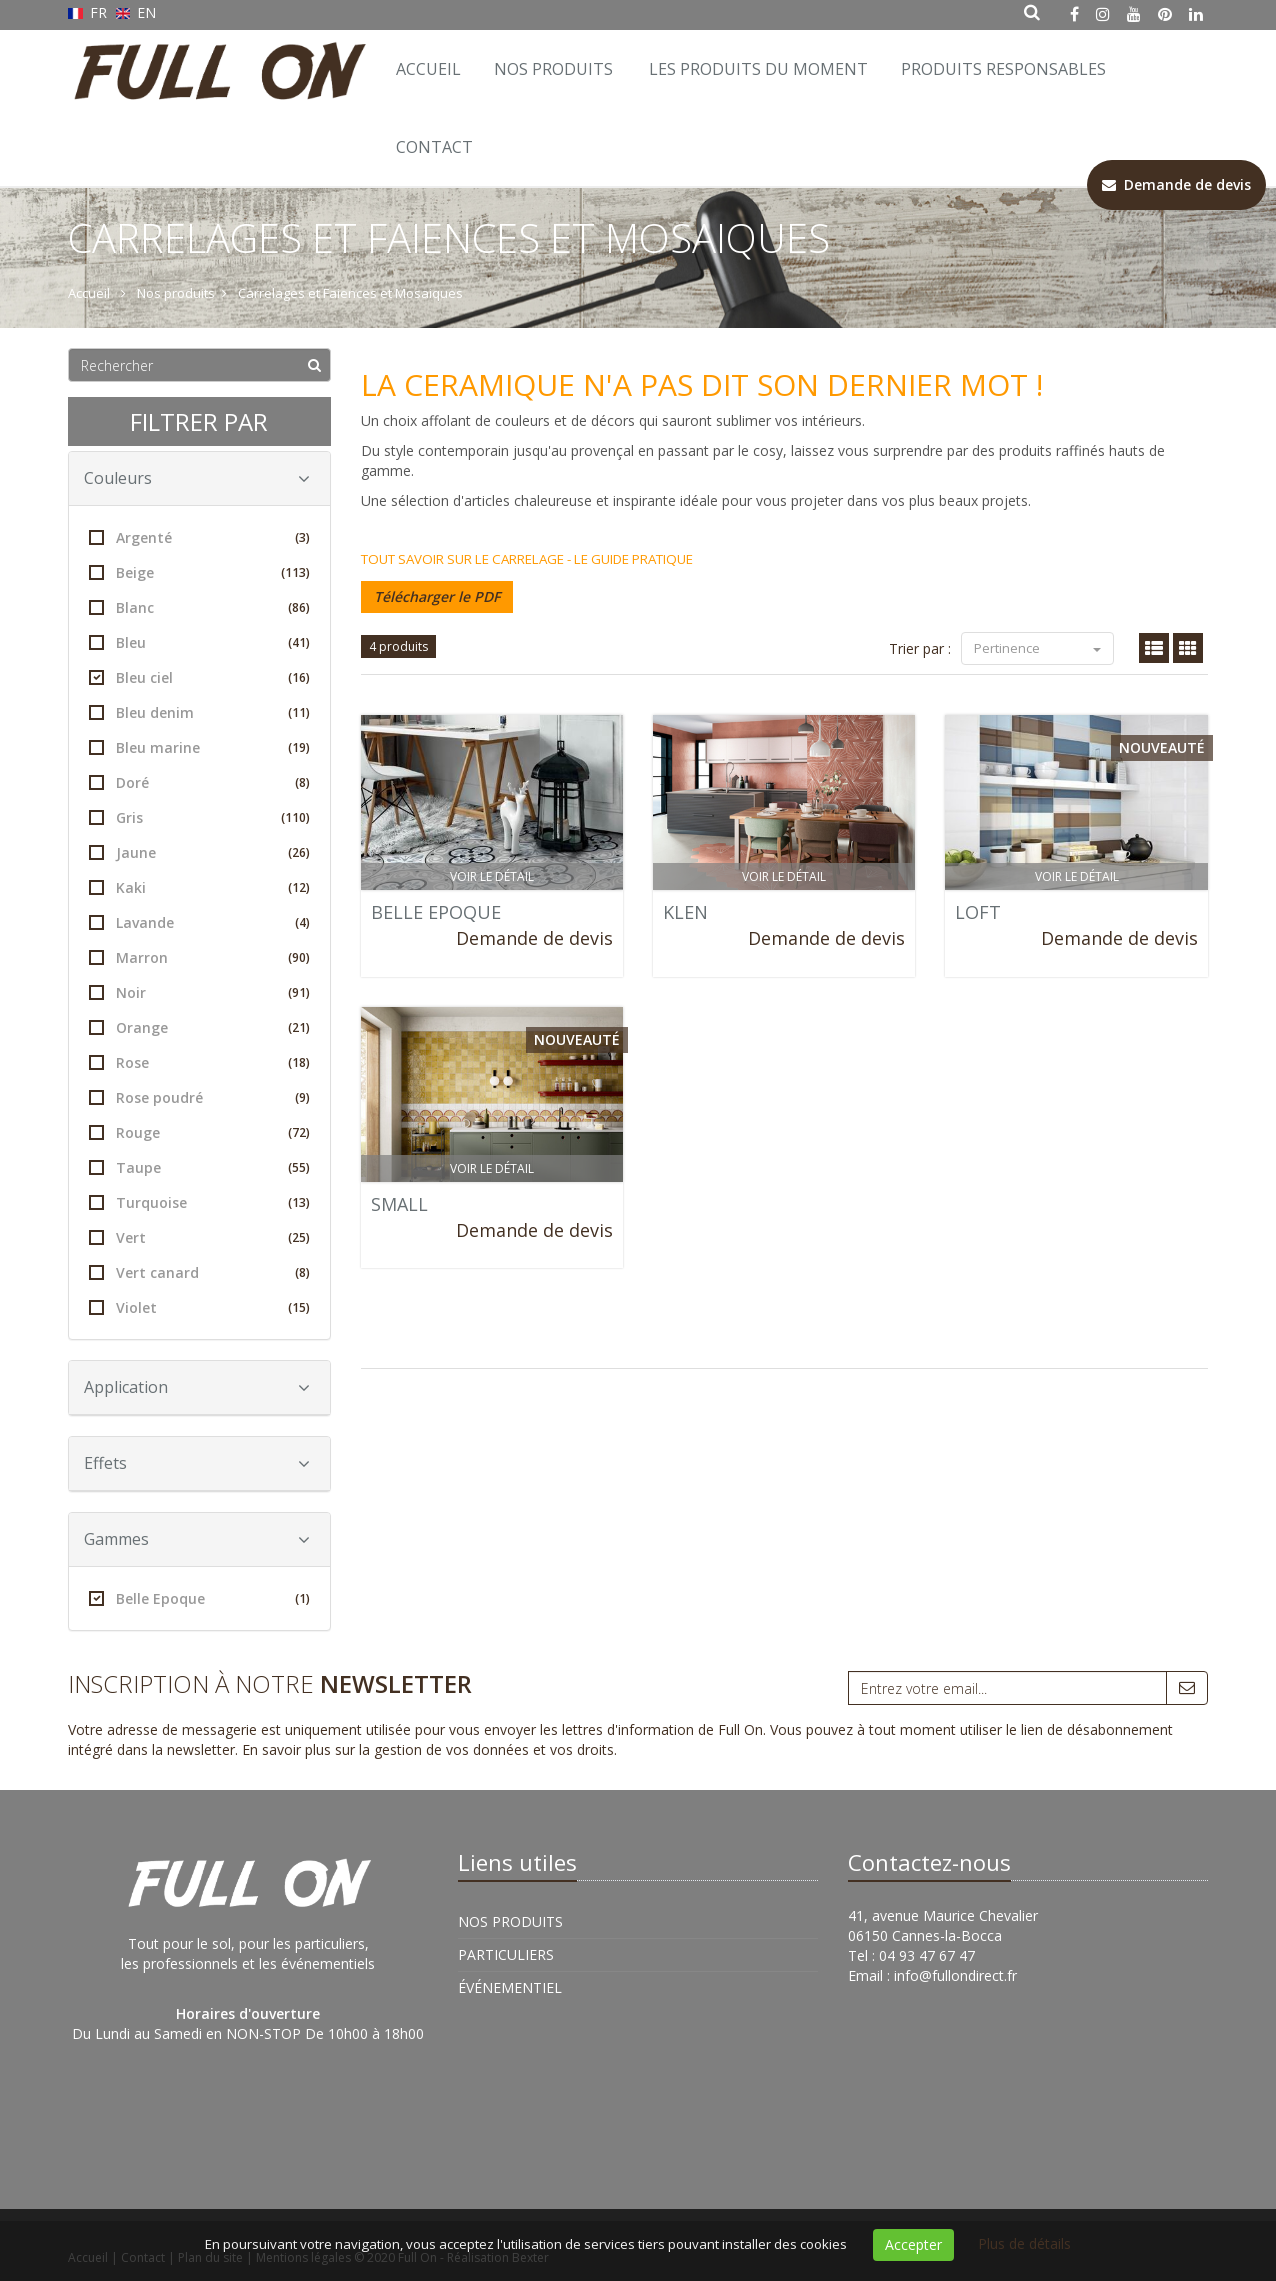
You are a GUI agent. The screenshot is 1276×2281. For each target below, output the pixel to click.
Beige (199, 572)
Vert (199, 1237)
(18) (299, 1062)
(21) (299, 1027)
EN (136, 12)
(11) (299, 712)
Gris (199, 817)
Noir (199, 992)
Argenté (199, 537)
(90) (299, 957)
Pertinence (1037, 648)
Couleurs (197, 478)
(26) (299, 852)
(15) (299, 1307)
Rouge (199, 1132)
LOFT (978, 912)
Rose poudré (199, 1097)
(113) (295, 572)
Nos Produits (553, 69)
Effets (197, 1463)
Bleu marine (199, 747)
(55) (299, 1167)
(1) (302, 1598)
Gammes (197, 1539)
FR (89, 12)
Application (197, 1387)
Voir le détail (492, 876)
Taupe (199, 1167)
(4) (302, 922)
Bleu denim (199, 712)
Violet (199, 1307)
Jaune (199, 852)
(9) (302, 1097)
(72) (299, 1132)
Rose (199, 1062)
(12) (299, 887)
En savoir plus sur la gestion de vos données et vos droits (428, 1749)
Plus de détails (1024, 2243)
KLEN (685, 912)
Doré (199, 782)
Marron (199, 957)
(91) (299, 992)
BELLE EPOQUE (436, 912)
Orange (199, 1027)
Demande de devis (534, 938)
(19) (299, 747)
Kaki (199, 887)
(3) (302, 537)
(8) (302, 782)
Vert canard (199, 1272)
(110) (295, 817)
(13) (299, 1202)
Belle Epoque (199, 1598)
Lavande (199, 922)
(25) (299, 1237)
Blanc (199, 607)
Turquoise (199, 1202)
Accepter (913, 2244)
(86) (299, 607)
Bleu (199, 642)
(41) (299, 642)
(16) (299, 677)
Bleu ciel (199, 677)
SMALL (399, 1204)
